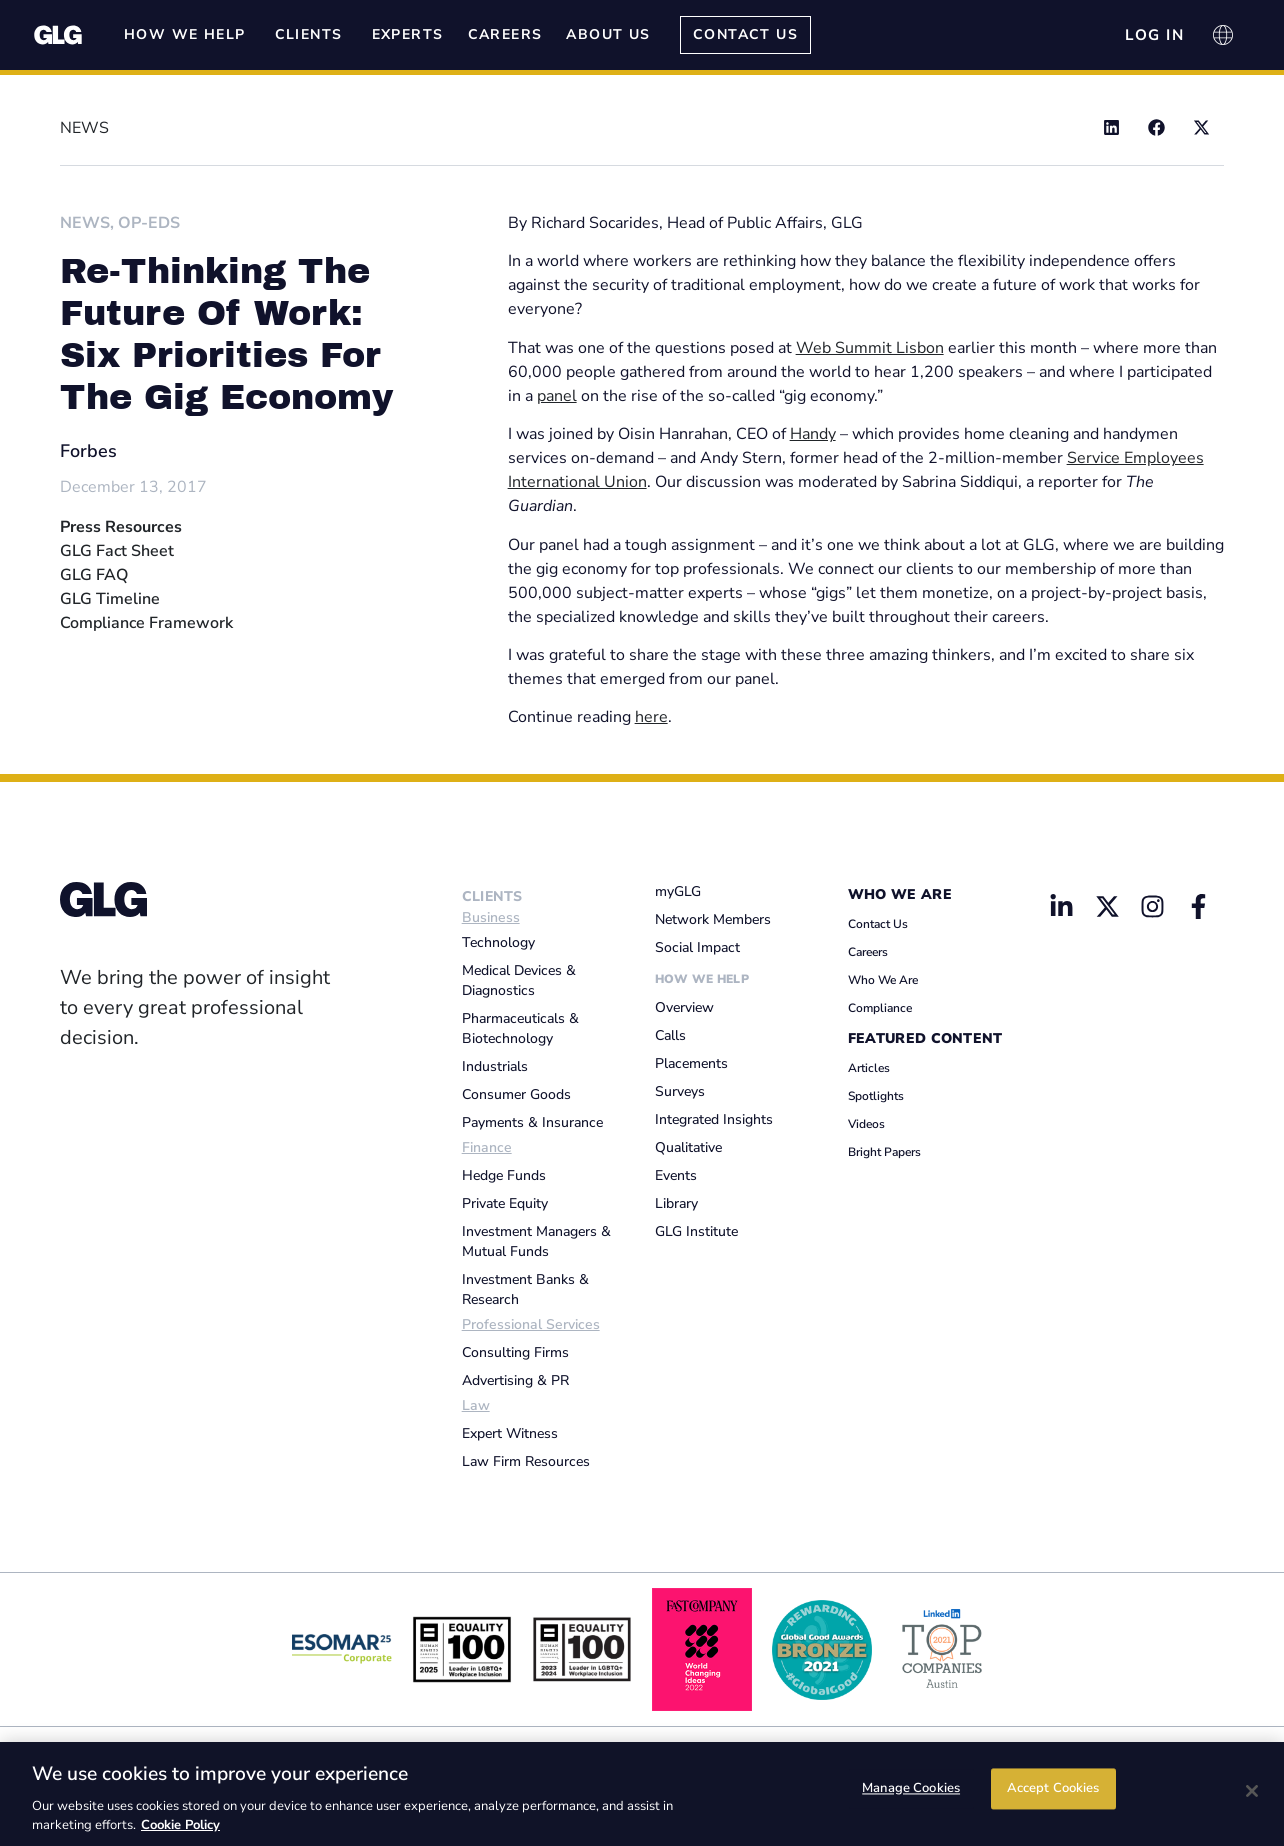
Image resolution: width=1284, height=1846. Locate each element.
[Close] (1252, 1791)
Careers (868, 952)
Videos (866, 1124)
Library (676, 1203)
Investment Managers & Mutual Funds (536, 1241)
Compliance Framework (146, 623)
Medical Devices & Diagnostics (519, 980)
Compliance (880, 1008)
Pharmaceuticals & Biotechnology (520, 1028)
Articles (869, 1068)
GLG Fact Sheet (117, 551)
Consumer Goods (516, 1094)
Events (676, 1175)
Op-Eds (149, 223)
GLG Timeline (110, 599)
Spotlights (876, 1096)
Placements (691, 1063)
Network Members (713, 919)
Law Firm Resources (526, 1461)
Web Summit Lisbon (870, 348)
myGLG (678, 891)
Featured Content (925, 1038)
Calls (670, 1035)
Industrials (495, 1066)
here (651, 717)
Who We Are (900, 894)
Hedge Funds (504, 1175)
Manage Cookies (911, 1792)
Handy (813, 434)
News (85, 223)
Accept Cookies (1053, 1792)
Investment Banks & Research (525, 1289)
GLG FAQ (94, 575)
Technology (498, 942)
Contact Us (878, 924)
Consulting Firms (515, 1352)
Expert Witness (510, 1433)
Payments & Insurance (532, 1122)
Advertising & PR (515, 1380)
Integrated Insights (714, 1119)
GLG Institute (696, 1231)
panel (557, 396)
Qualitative (688, 1147)
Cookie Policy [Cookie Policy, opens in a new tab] (180, 1825)
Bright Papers (884, 1152)
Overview (684, 1007)
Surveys (680, 1091)
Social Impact (697, 947)
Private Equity (505, 1203)
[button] (1111, 127)
